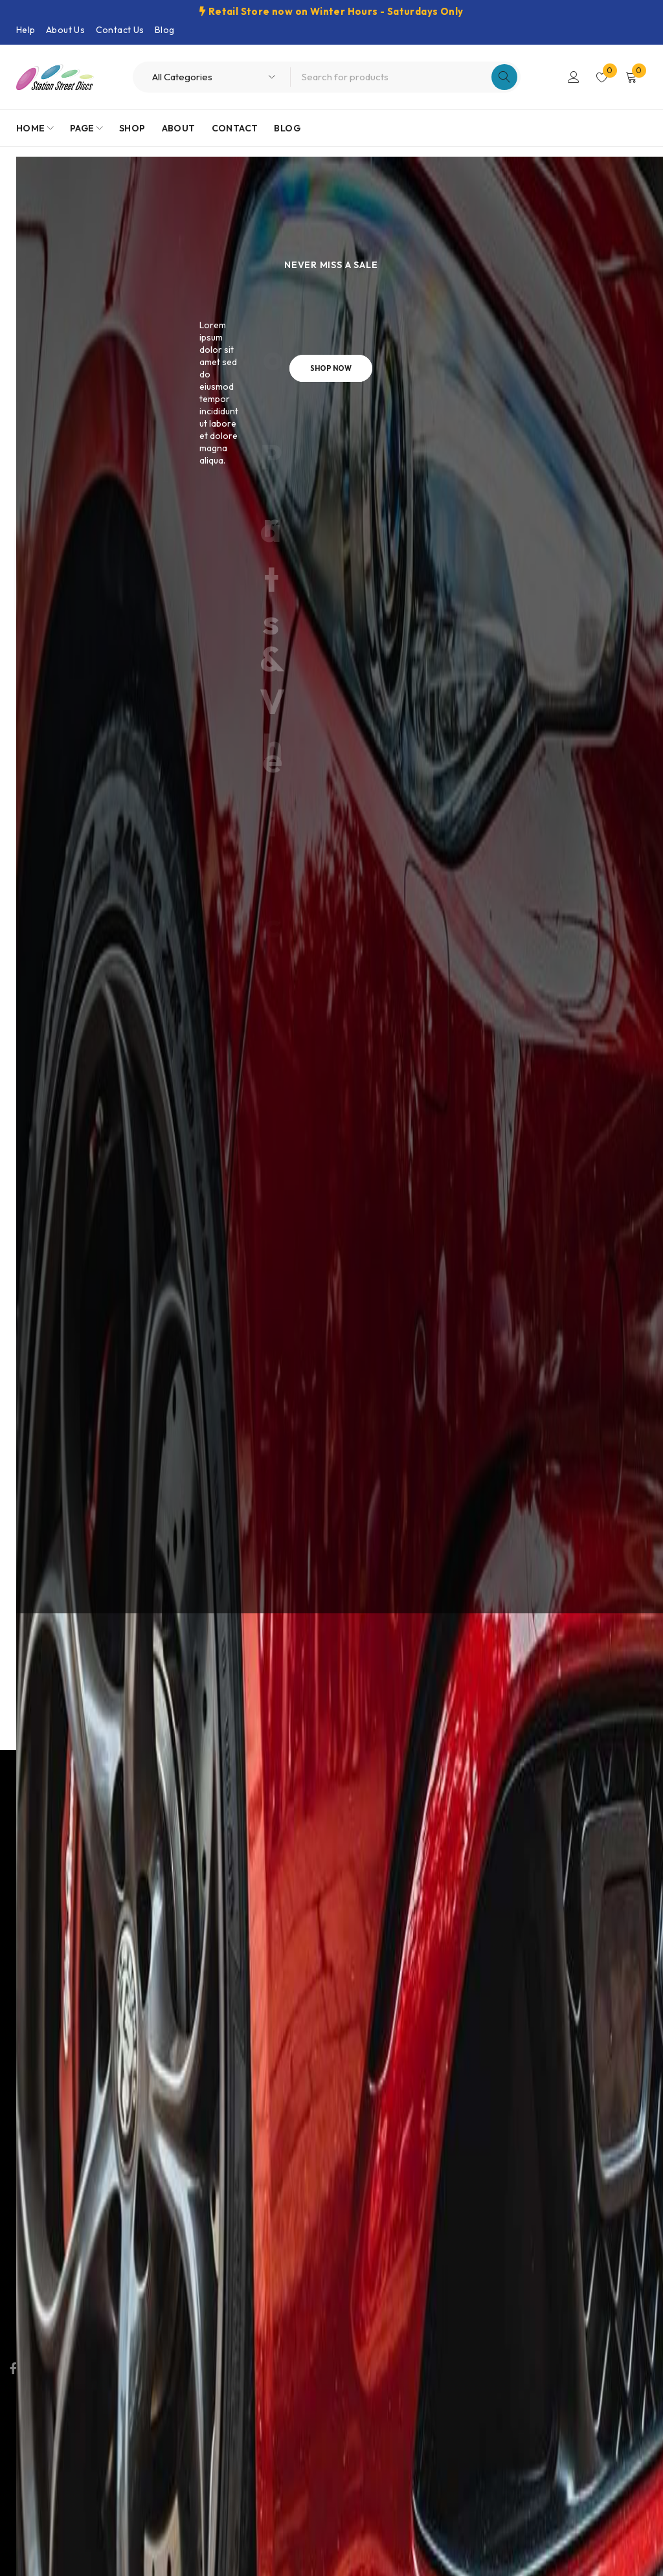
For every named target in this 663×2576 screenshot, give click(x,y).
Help (26, 30)
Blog (165, 30)
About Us (65, 30)
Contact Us (120, 30)
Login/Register (573, 77)
